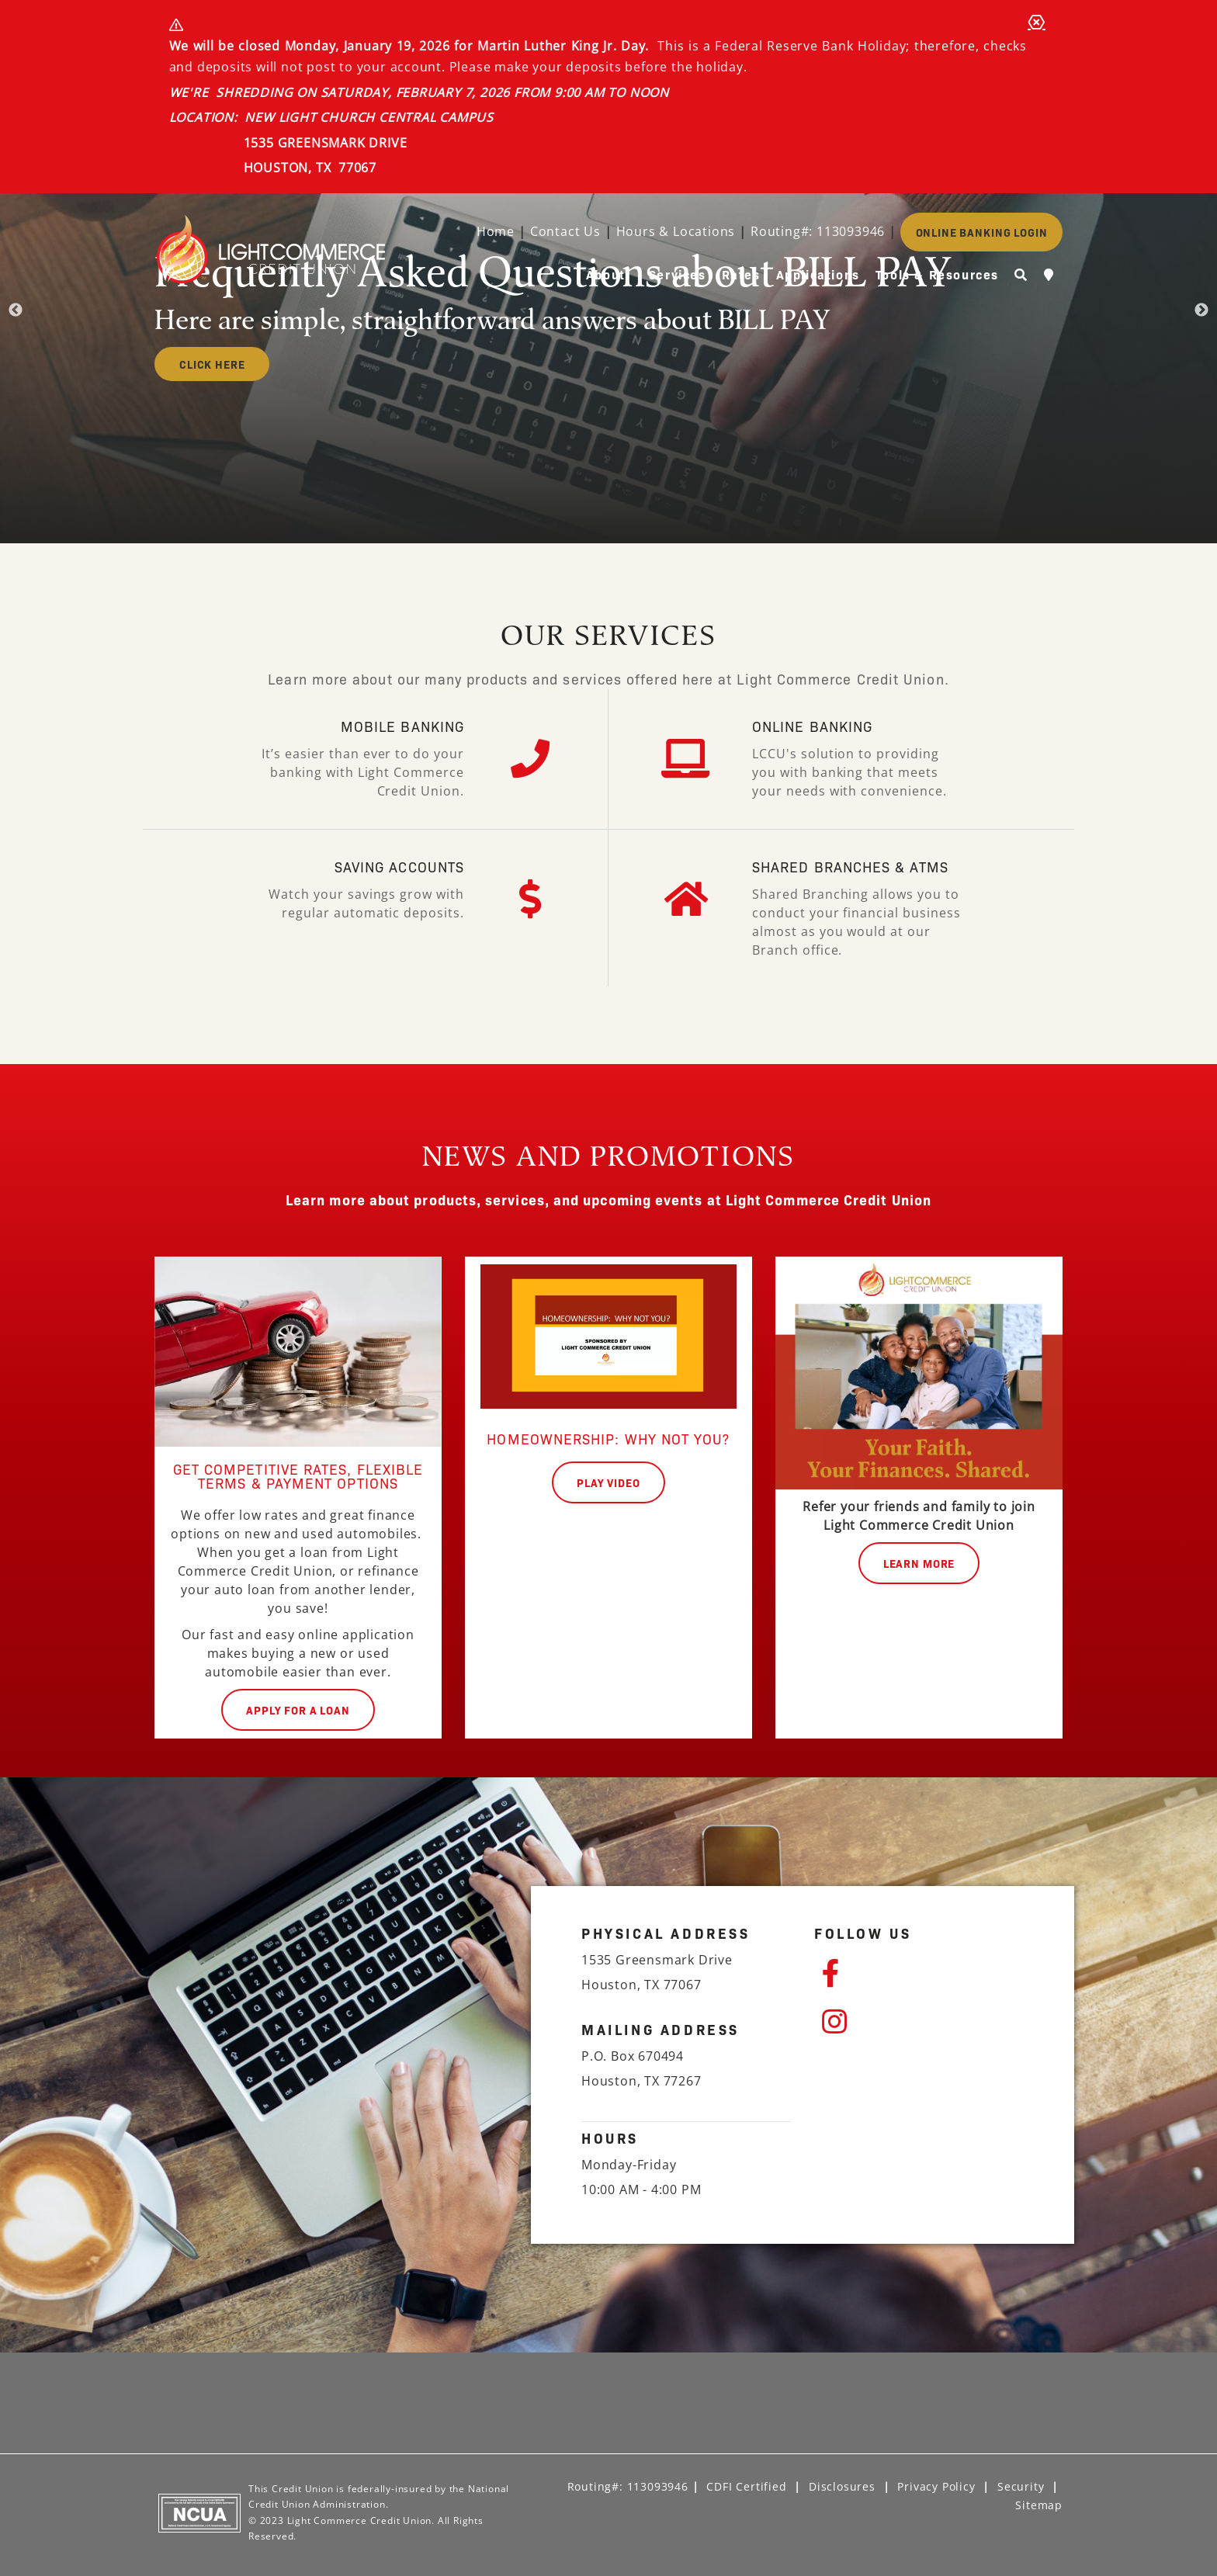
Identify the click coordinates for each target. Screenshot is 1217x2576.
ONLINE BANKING (812, 726)
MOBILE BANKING (402, 726)
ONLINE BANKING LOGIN (982, 232)
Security (1020, 2486)
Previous (15, 310)
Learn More (919, 1563)
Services (677, 274)
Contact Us (565, 231)
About (606, 274)
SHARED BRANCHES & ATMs (850, 866)
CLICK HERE (211, 364)
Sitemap (1039, 2505)
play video (608, 1482)
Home (496, 231)
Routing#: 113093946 (818, 231)
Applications (818, 274)
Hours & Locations (676, 231)
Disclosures (842, 2486)
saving (359, 866)
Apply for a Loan (297, 1710)
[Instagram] (923, 2022)
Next (1201, 310)
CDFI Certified (746, 2486)
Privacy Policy (936, 2486)
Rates (741, 274)
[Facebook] (923, 1974)
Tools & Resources (937, 274)
